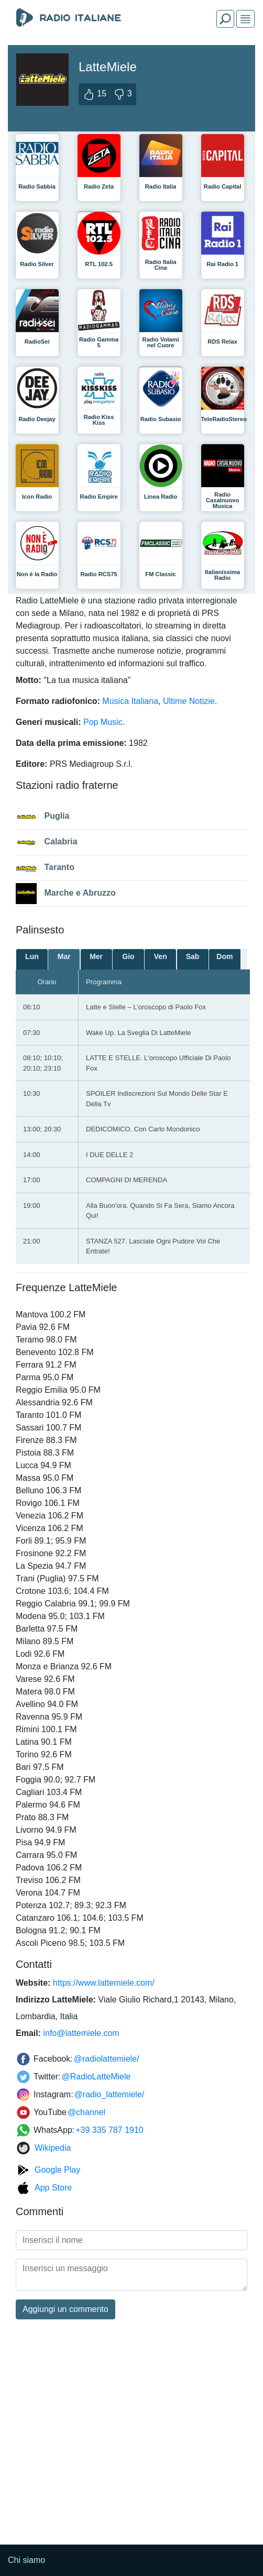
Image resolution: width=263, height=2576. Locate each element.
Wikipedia (53, 2147)
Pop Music (103, 722)
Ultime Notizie (189, 701)
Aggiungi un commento (65, 2309)
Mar (64, 956)
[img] (245, 19)
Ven (160, 956)
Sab (193, 956)
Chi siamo (26, 2560)
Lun (32, 956)
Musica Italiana (130, 701)
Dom (224, 956)
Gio (128, 956)
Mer (96, 956)
